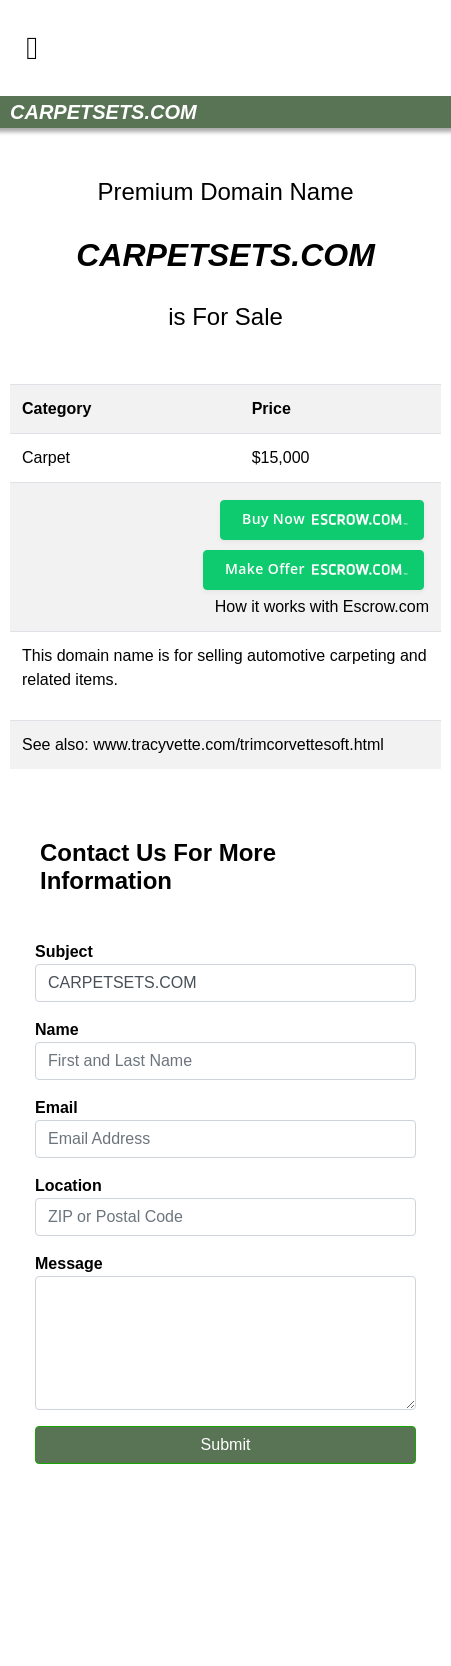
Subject (64, 951)
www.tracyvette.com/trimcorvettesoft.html (238, 744)
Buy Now (273, 518)
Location (68, 1185)
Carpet (46, 457)
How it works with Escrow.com (322, 606)
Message (69, 1263)
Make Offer (265, 568)
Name (57, 1029)
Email (56, 1107)
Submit (226, 1444)
